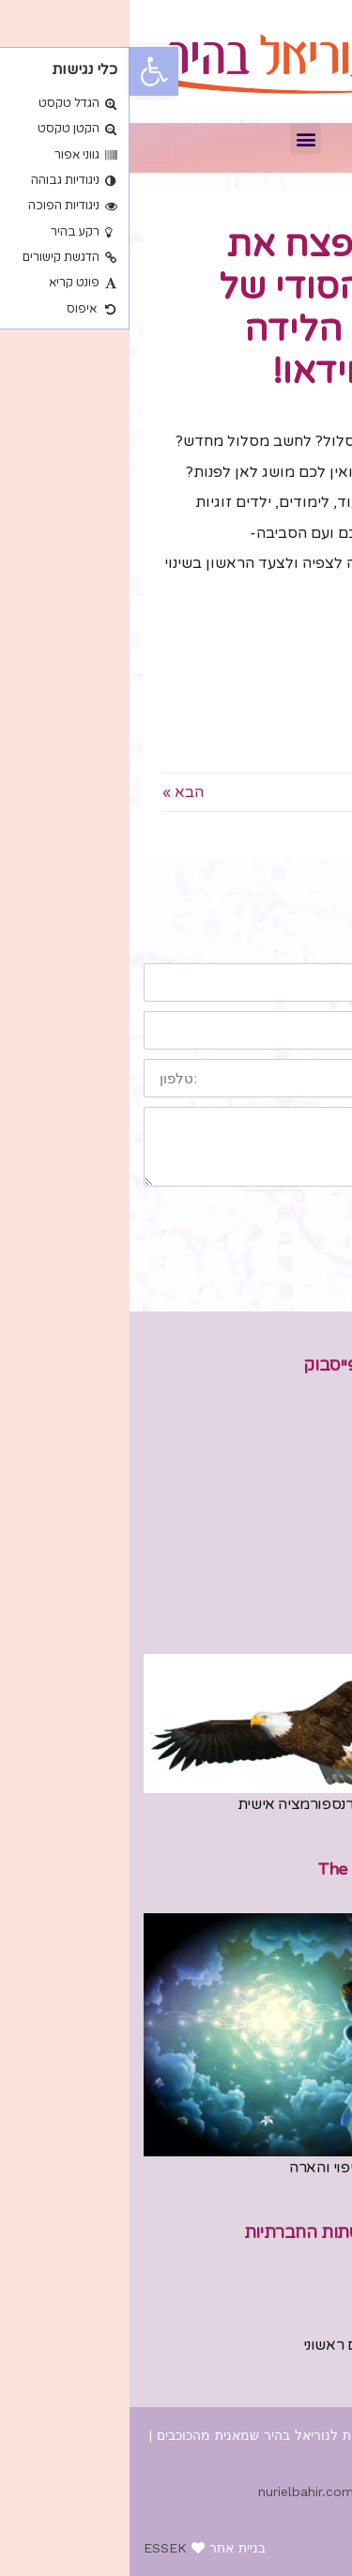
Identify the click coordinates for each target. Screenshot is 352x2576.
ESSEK (35, 2547)
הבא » (53, 792)
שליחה (290, 1216)
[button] (176, 138)
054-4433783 (289, 2367)
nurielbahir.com (176, 2491)
